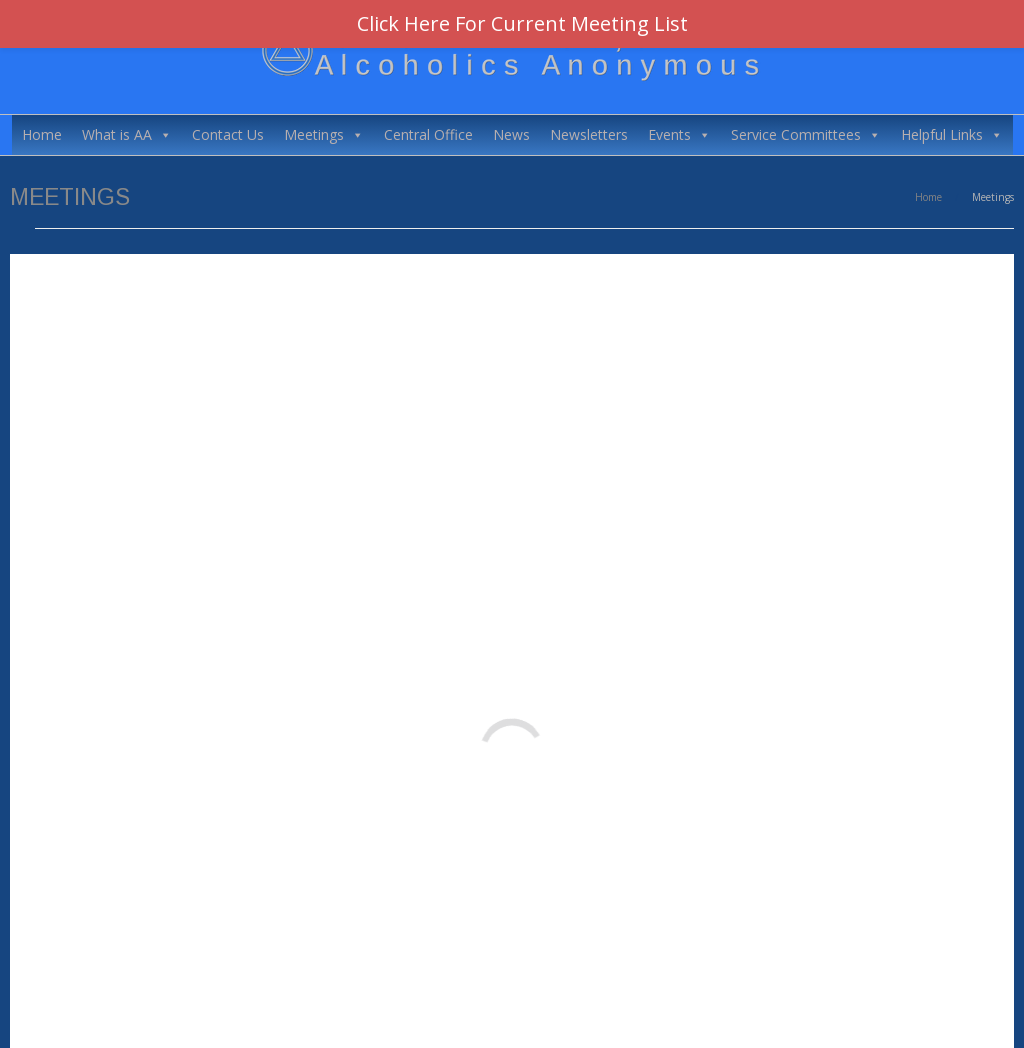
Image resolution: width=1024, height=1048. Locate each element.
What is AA (127, 135)
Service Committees (806, 135)
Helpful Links (952, 135)
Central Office (428, 134)
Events (679, 135)
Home (42, 134)
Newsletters (589, 134)
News (511, 134)
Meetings (324, 135)
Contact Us (228, 134)
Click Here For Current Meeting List (522, 23)
